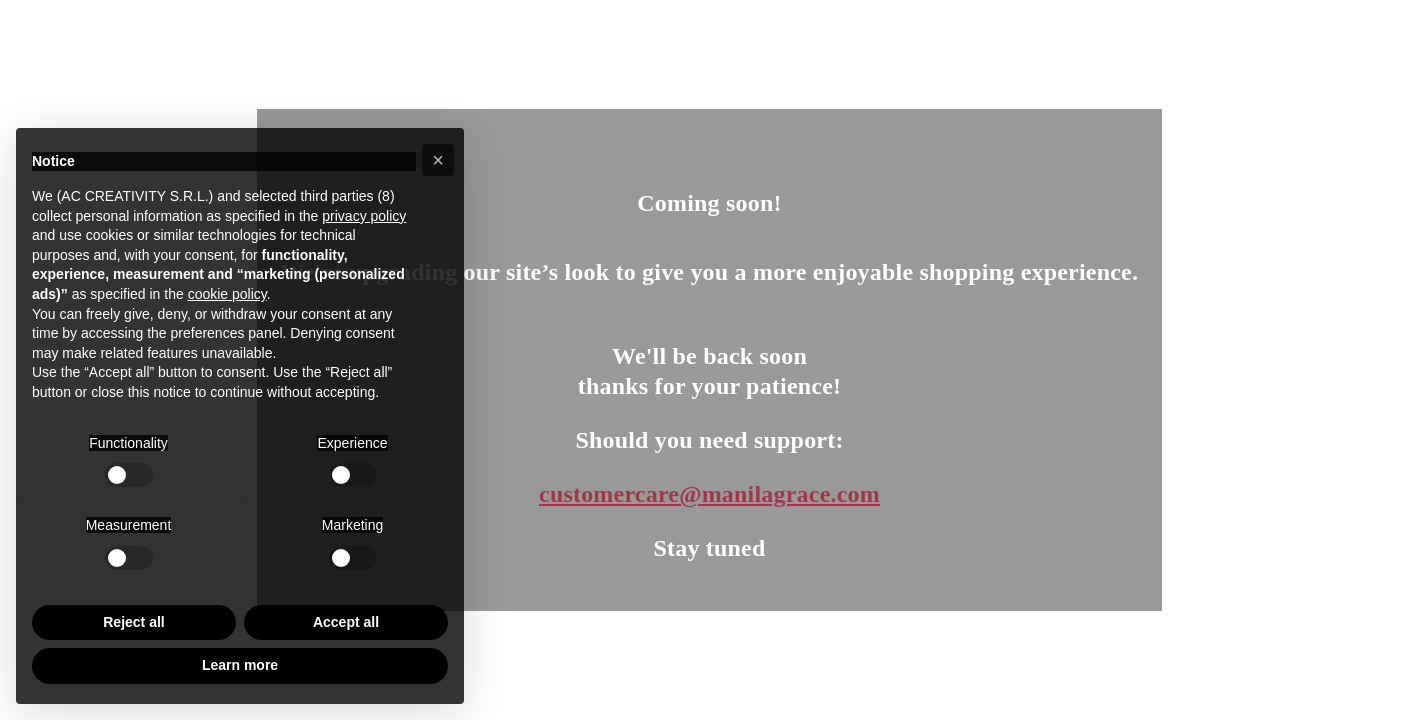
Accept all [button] (346, 622)
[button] (438, 160)
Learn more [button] (240, 665)
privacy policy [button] (364, 216)
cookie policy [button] (227, 294)
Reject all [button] (133, 622)
